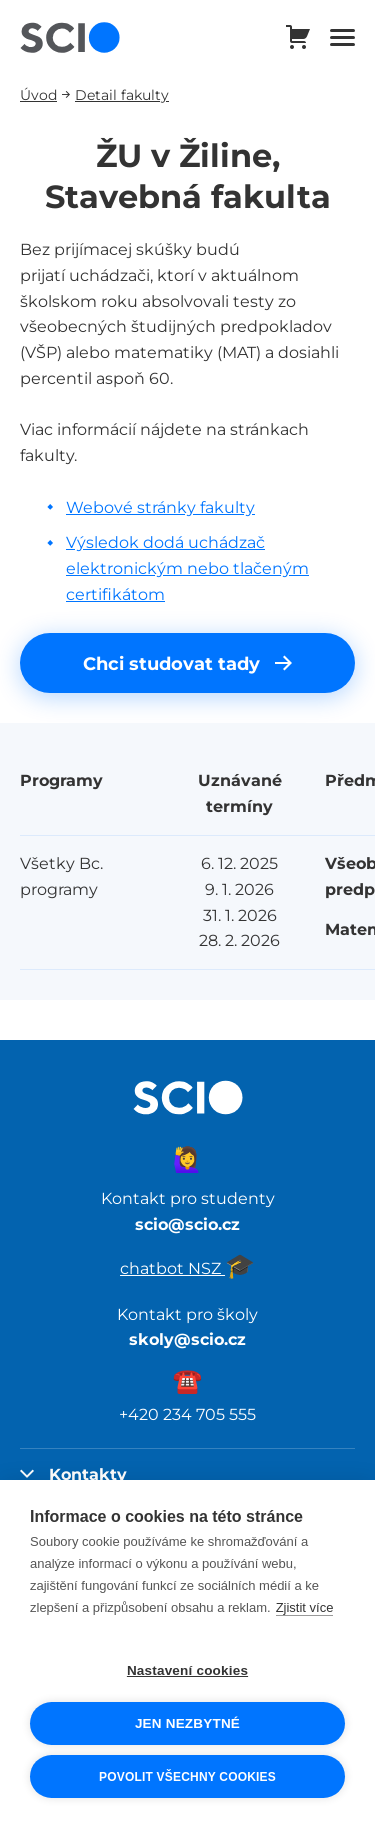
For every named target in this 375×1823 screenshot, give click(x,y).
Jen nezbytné (187, 1723)
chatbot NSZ (187, 1268)
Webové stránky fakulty (160, 507)
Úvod (38, 94)
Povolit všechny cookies (187, 1777)
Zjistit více (305, 1607)
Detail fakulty (122, 94)
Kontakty (73, 1474)
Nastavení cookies (187, 1670)
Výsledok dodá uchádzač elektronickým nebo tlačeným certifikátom (187, 568)
